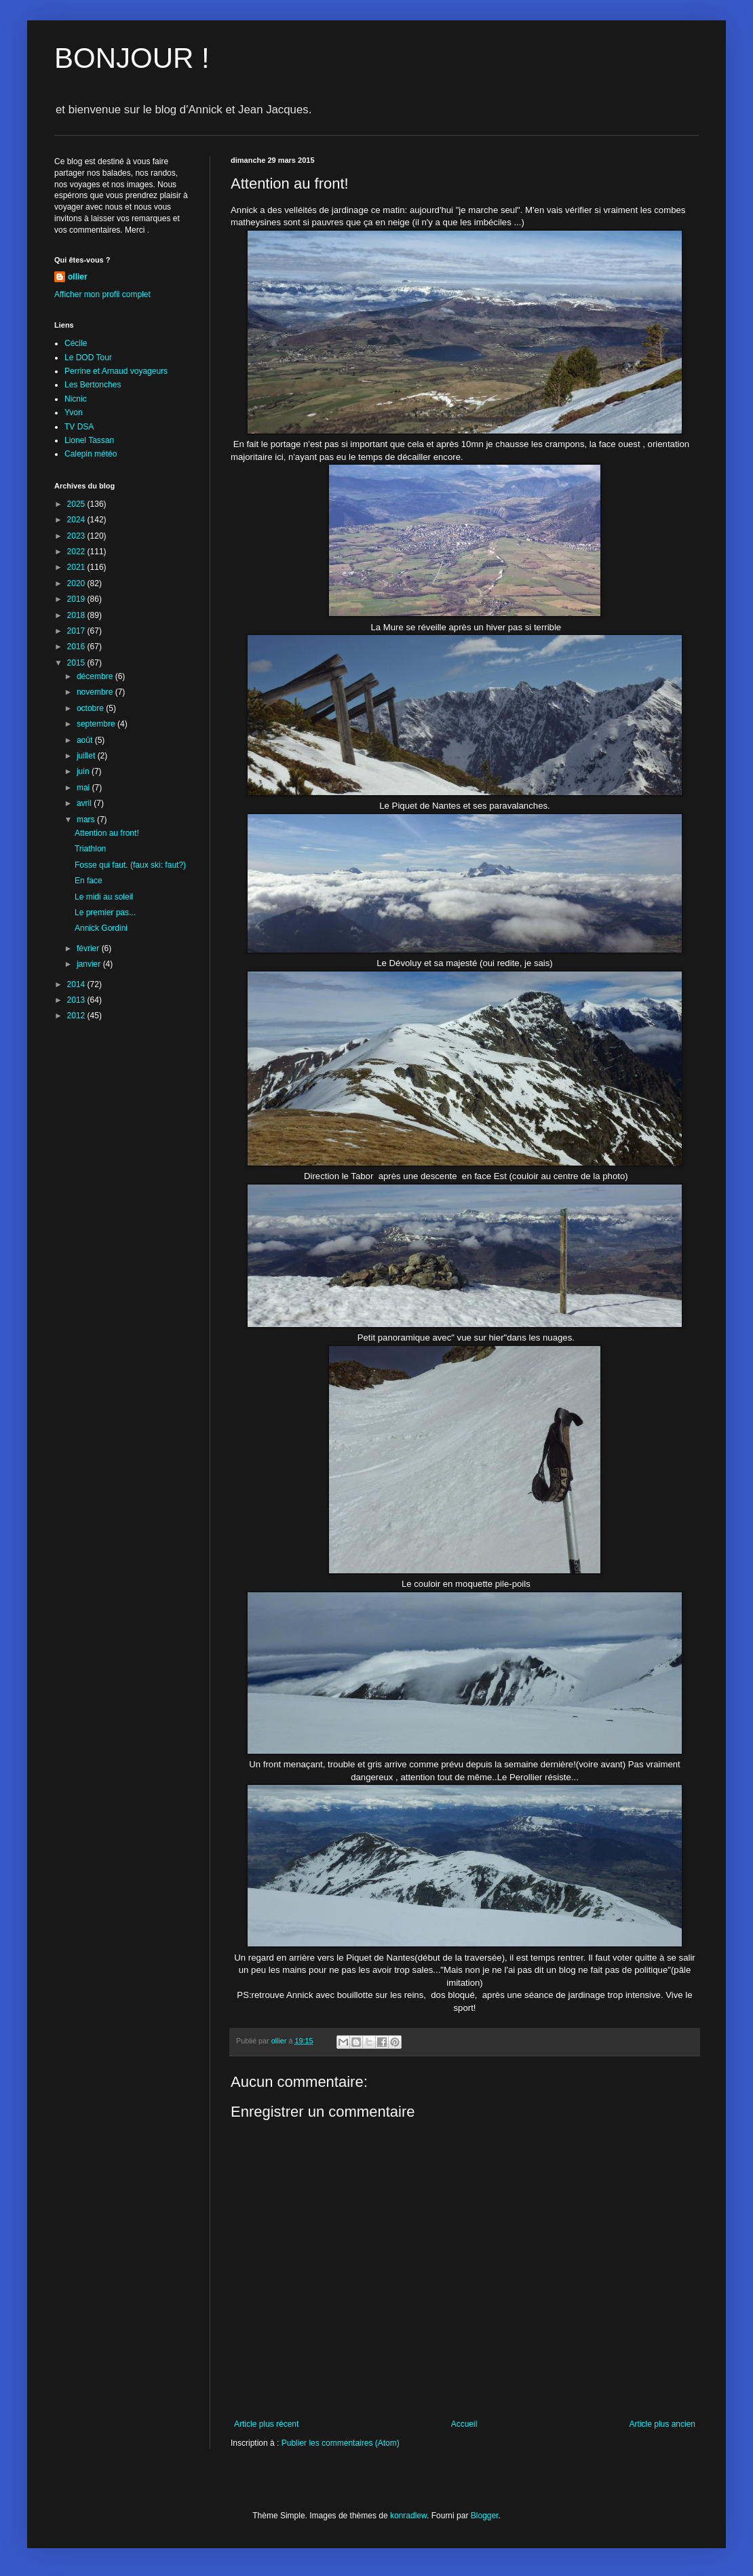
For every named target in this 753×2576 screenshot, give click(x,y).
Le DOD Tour (88, 357)
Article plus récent (266, 2424)
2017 (77, 631)
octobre (91, 708)
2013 (77, 1000)
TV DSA (79, 426)
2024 (77, 519)
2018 (77, 615)
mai (84, 787)
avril (85, 803)
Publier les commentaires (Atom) (341, 2443)
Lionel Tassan (89, 440)
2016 (77, 646)
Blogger (485, 2515)
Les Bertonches (92, 384)
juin (84, 771)
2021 (77, 567)
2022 (77, 551)
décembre (96, 676)
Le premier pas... (105, 912)
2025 (77, 504)
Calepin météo (90, 454)
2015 (77, 663)
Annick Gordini (101, 928)
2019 (77, 599)
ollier (78, 277)
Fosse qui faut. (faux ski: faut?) (130, 865)
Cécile (75, 343)
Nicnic (75, 399)
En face (88, 880)
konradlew (408, 2515)
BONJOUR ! (132, 58)
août (86, 740)
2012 (77, 1015)
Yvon (73, 412)
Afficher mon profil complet (102, 294)
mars (87, 819)
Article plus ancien (662, 2424)
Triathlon (90, 848)
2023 (77, 536)
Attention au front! (107, 833)
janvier (90, 964)
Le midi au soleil (104, 897)
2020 (77, 583)
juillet (87, 756)
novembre (96, 692)
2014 (77, 984)
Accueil (464, 2424)
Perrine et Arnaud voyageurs (116, 371)
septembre (97, 724)
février (89, 948)
